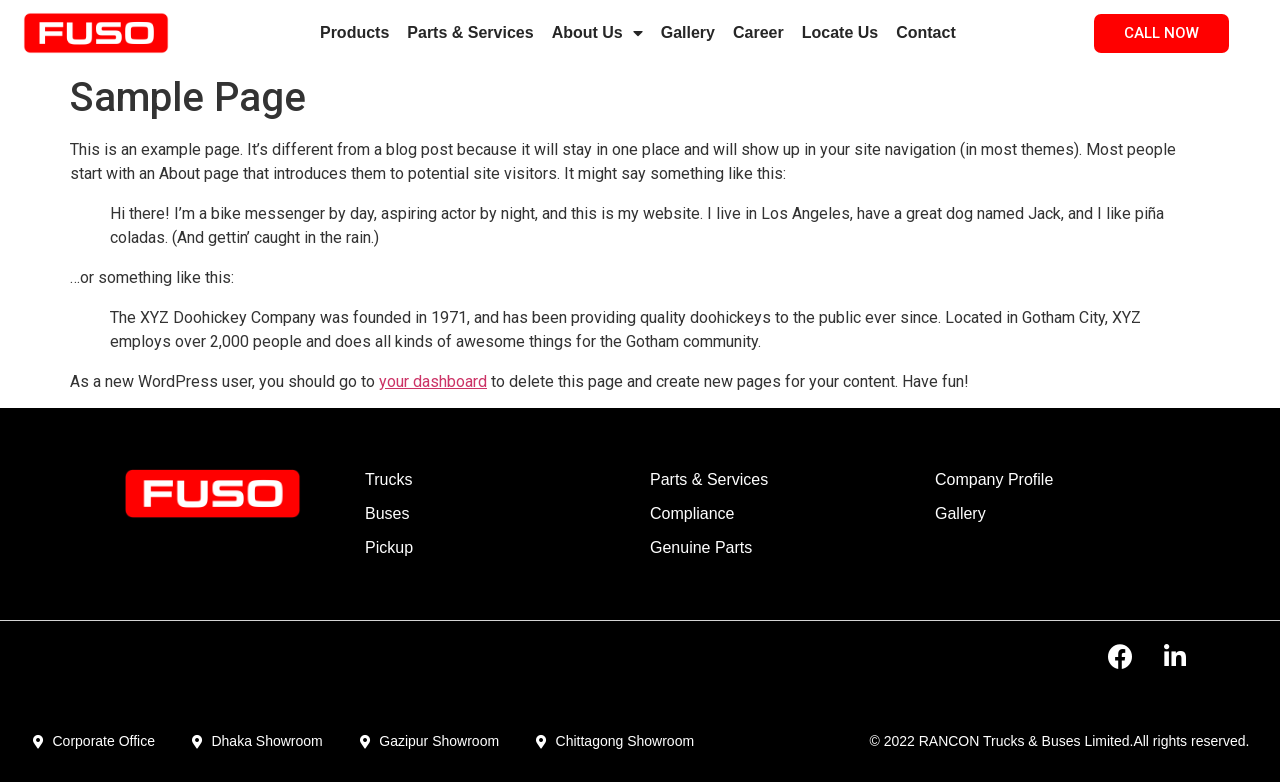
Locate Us (840, 32)
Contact (926, 32)
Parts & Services (470, 32)
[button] (1161, 33)
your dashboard (433, 381)
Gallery (688, 32)
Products (354, 32)
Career (758, 32)
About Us (597, 33)
